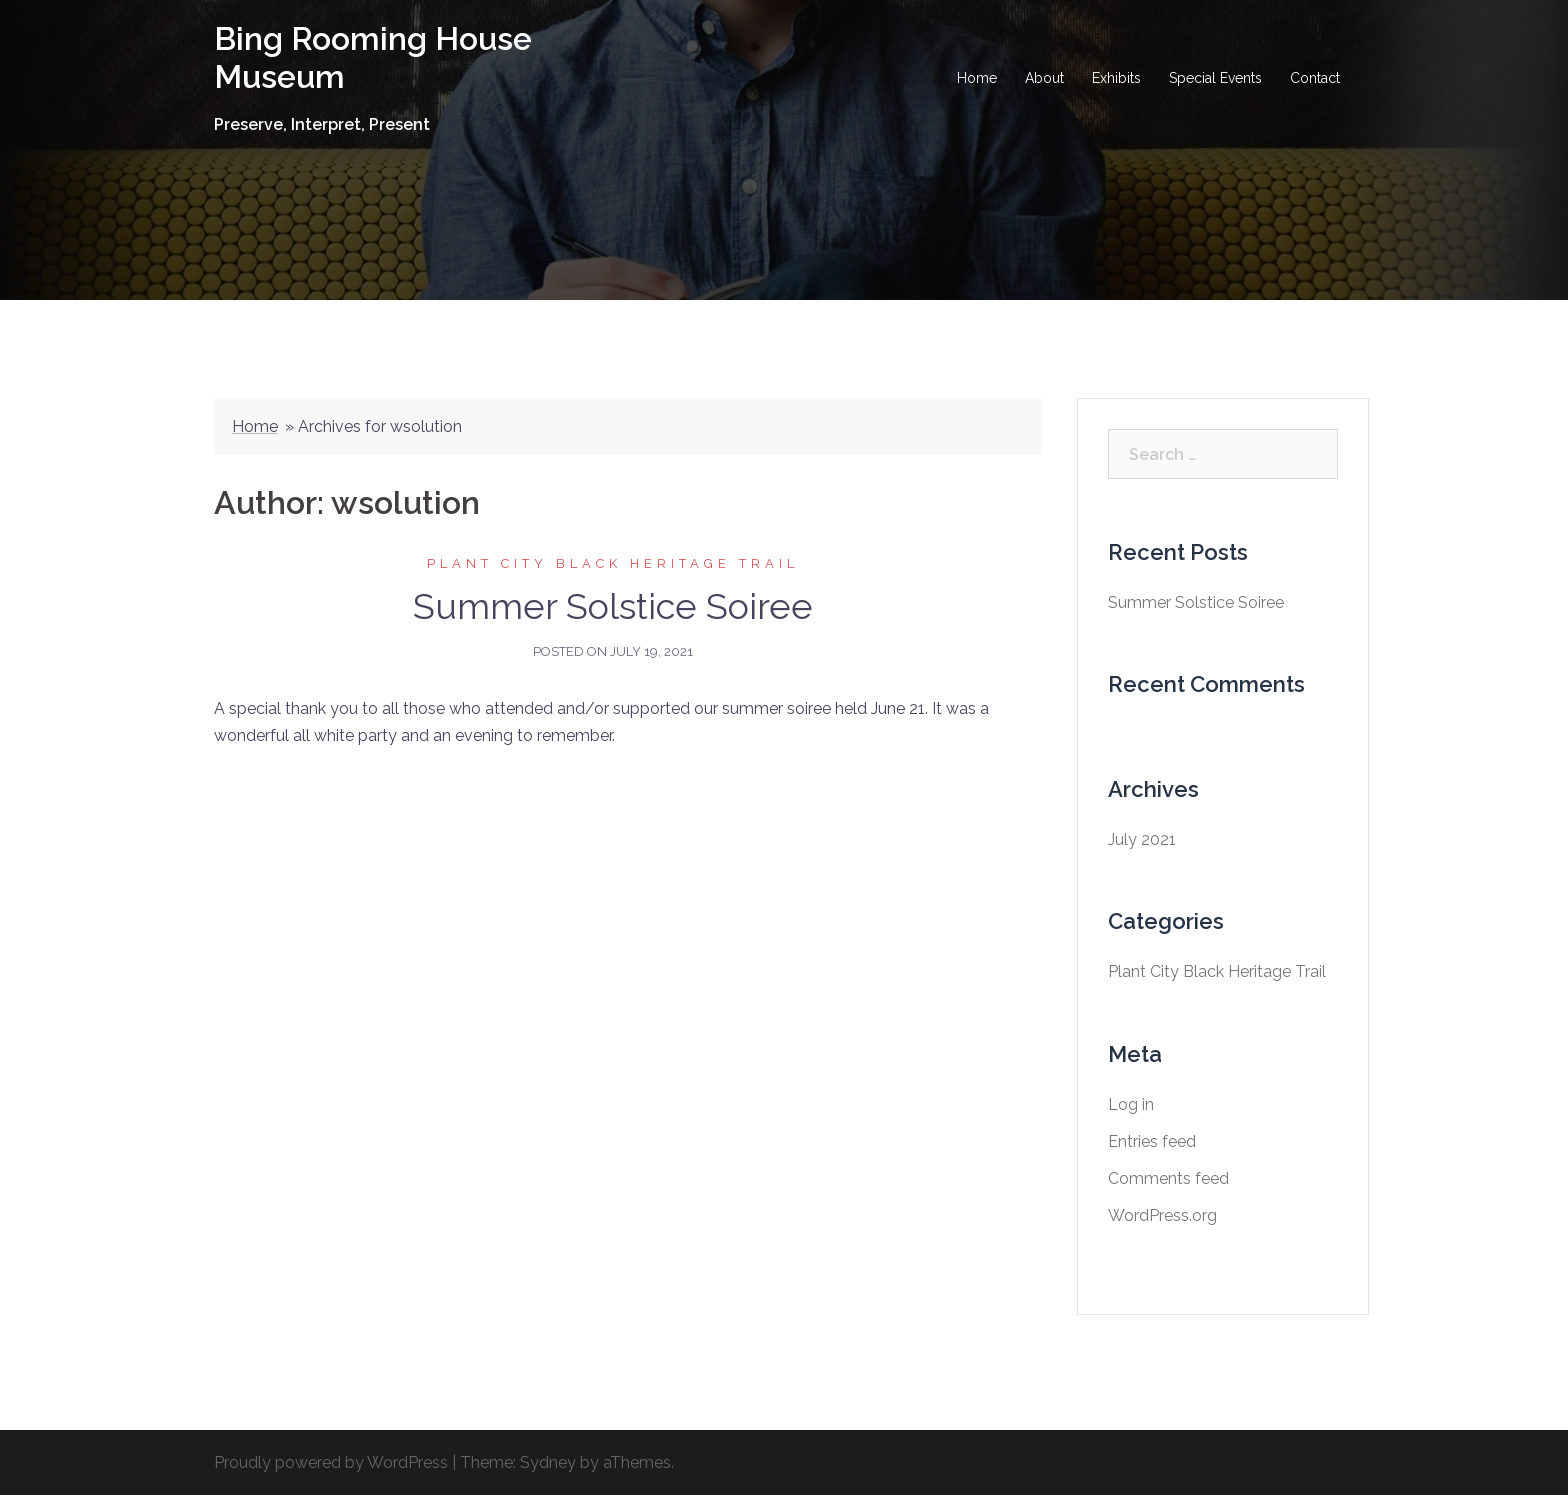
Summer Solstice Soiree (613, 606)
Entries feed (1152, 1141)
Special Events (1215, 78)
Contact (1315, 78)
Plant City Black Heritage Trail (613, 563)
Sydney (548, 1462)
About (1044, 78)
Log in (1131, 1104)
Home (977, 78)
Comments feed (1168, 1178)
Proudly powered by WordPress (331, 1462)
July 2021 (1142, 839)
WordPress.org (1162, 1215)
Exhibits (1116, 78)
